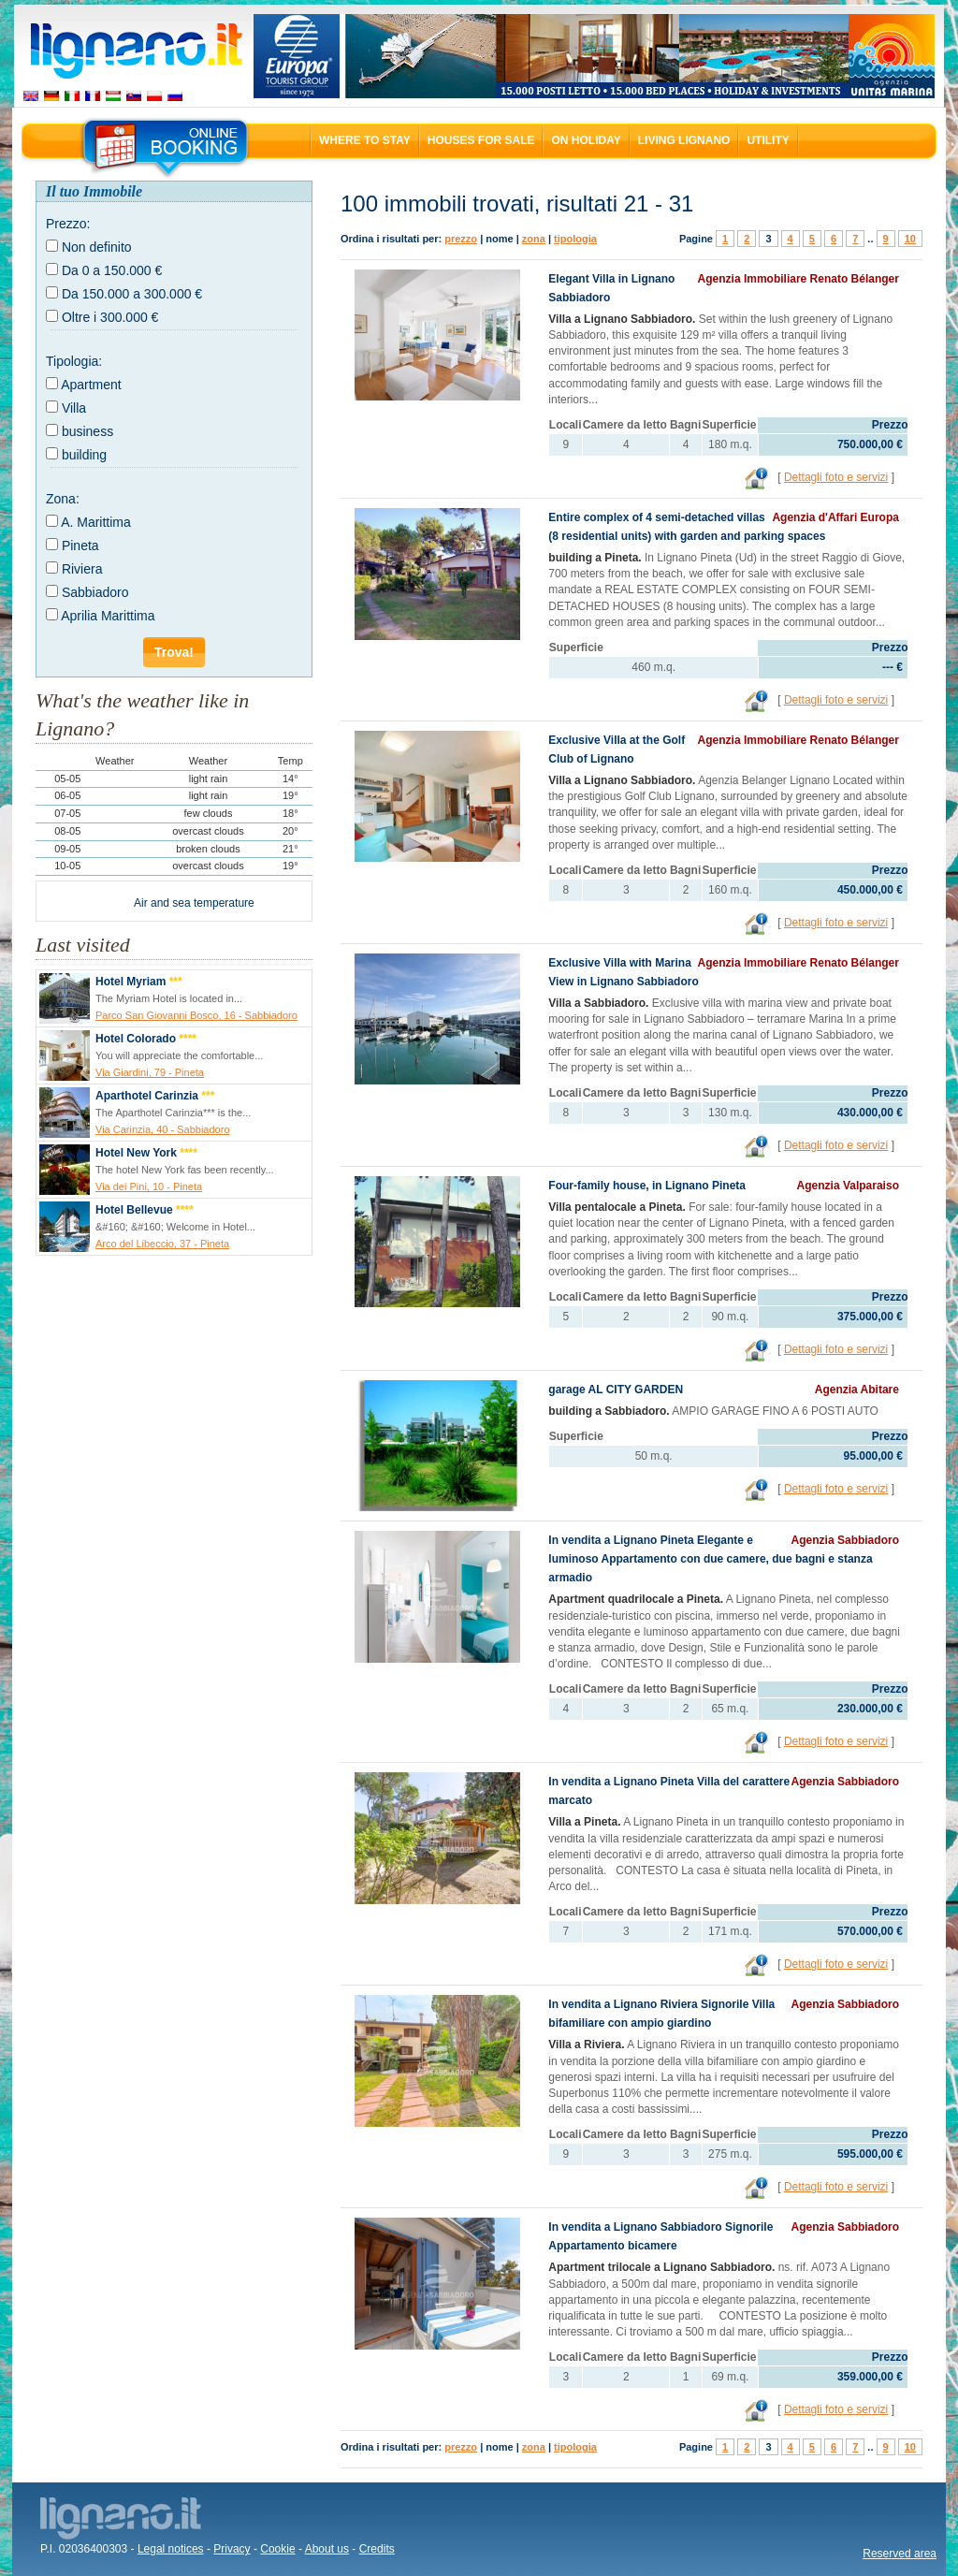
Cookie (277, 2548)
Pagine (696, 238)
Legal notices (171, 2548)
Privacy (231, 2548)
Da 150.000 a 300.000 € (132, 293)
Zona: (63, 498)
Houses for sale (481, 140)
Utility (768, 140)
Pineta (80, 545)
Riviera (82, 568)
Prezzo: (68, 223)
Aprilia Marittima (107, 615)
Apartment (91, 384)
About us (327, 2548)
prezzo (460, 238)
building (84, 454)
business (87, 431)
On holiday (585, 140)
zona (533, 238)
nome (499, 238)
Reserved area (899, 2553)
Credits (377, 2548)
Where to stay (365, 140)
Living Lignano (684, 140)
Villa (74, 407)
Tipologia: (74, 361)
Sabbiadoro (95, 592)
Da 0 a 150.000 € (112, 270)
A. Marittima (96, 522)
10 (910, 238)
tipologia (575, 238)
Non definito (97, 247)
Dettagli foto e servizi (836, 477)
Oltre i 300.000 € (110, 317)
